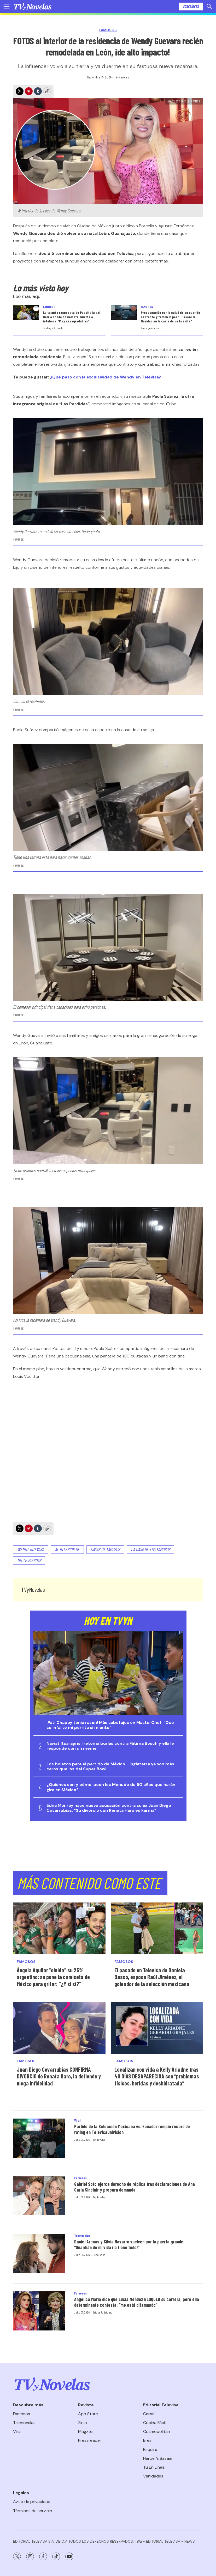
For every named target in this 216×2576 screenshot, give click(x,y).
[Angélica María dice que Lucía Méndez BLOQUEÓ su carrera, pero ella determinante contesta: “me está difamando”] (39, 2310)
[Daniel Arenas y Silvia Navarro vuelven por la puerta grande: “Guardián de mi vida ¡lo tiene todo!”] (39, 2253)
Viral (77, 2120)
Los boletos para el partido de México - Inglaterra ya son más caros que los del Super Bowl (110, 1766)
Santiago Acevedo (53, 328)
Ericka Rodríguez (102, 2312)
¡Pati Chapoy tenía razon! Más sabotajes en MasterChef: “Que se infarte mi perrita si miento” (110, 1725)
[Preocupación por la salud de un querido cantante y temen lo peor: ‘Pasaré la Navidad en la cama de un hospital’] (124, 312)
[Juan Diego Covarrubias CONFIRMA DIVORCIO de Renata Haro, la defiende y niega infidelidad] (59, 2028)
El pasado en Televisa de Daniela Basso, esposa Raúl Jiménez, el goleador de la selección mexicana (151, 1977)
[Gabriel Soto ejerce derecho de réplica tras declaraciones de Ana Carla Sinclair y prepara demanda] (39, 2195)
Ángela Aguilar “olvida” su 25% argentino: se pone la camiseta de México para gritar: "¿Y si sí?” (53, 1977)
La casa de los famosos (150, 1549)
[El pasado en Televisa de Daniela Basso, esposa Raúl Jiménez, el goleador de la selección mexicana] (157, 1928)
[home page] (32, 6)
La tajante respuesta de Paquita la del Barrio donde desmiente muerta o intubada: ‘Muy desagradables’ (71, 316)
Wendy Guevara (30, 1549)
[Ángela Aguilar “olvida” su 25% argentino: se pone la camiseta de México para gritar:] (59, 1928)
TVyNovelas (121, 77)
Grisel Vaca (99, 2254)
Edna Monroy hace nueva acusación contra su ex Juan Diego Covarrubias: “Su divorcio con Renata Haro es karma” (108, 1808)
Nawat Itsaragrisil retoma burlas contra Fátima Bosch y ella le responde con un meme (110, 1746)
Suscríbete (191, 6)
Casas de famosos (105, 1549)
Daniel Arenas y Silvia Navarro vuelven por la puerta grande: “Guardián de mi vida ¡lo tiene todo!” (129, 2244)
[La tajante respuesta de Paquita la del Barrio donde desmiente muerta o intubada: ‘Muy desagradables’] (26, 312)
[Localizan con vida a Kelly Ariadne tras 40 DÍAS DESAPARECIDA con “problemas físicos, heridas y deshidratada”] (157, 2028)
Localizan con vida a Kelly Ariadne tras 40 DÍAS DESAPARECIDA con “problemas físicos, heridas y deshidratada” (156, 2076)
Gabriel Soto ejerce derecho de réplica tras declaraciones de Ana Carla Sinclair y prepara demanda (134, 2187)
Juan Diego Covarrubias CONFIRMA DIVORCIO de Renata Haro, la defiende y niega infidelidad (59, 2076)
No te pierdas (29, 1560)
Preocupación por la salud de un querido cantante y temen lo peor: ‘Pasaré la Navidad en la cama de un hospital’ (170, 316)
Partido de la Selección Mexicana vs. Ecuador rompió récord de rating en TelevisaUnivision (132, 2129)
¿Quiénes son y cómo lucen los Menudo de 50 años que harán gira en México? (110, 1787)
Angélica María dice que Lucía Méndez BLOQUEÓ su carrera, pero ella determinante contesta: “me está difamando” (136, 2302)
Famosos (108, 30)
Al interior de (67, 1549)
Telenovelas (82, 2236)
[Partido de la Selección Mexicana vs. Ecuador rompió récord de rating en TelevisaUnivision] (39, 2138)
